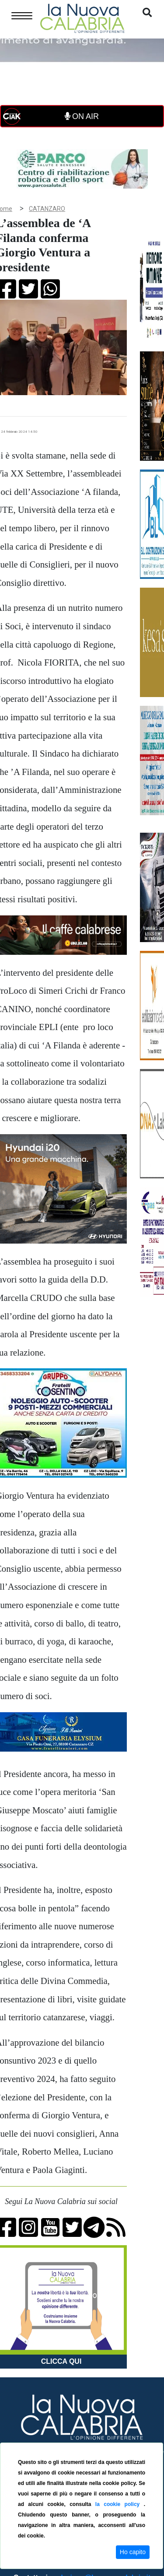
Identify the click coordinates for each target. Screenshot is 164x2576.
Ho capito (133, 2551)
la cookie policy (119, 2504)
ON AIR (82, 116)
